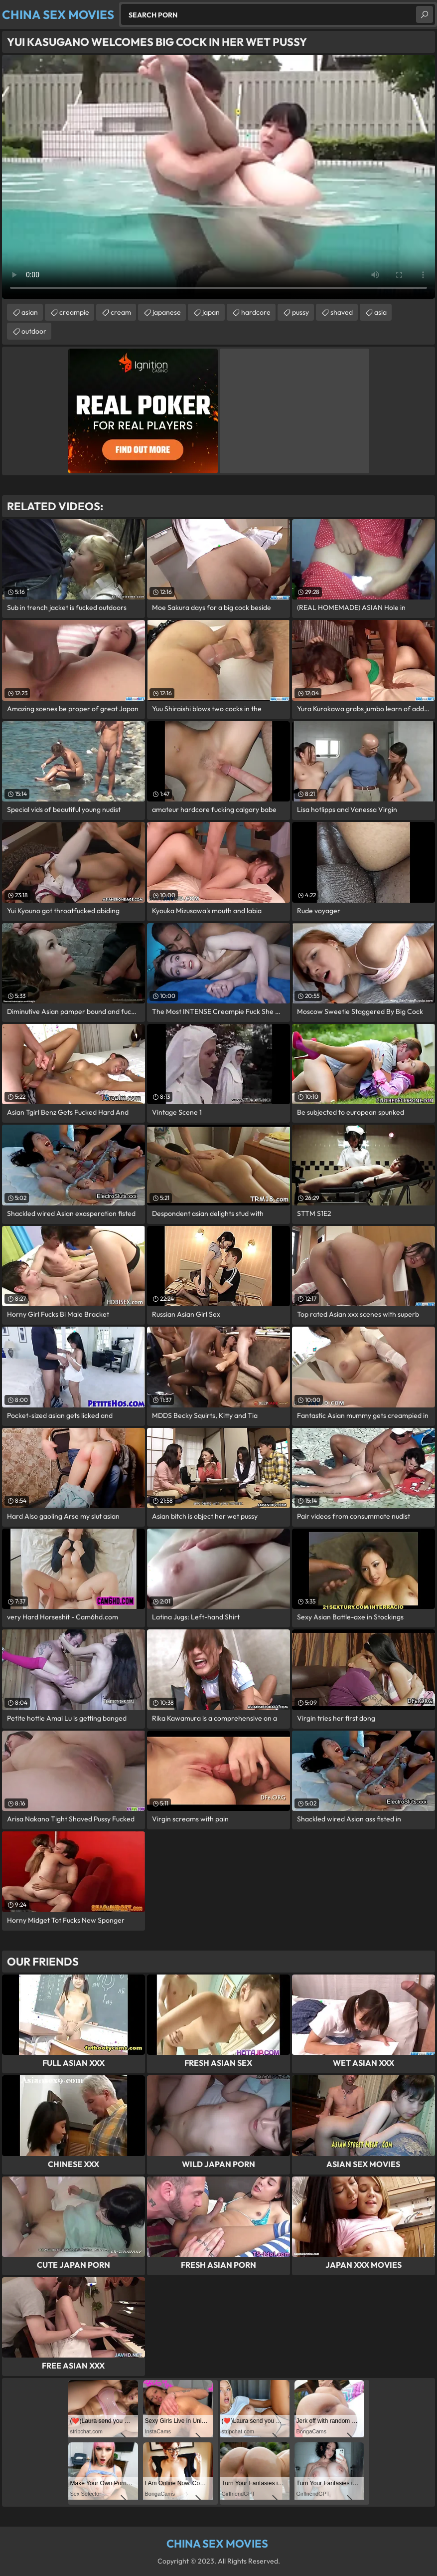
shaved (341, 312)
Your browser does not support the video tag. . (218, 177)
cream (121, 312)
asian (29, 312)
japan (211, 312)
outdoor (33, 331)
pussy (300, 312)
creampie (74, 312)
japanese (166, 312)
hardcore (256, 312)
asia (380, 312)
